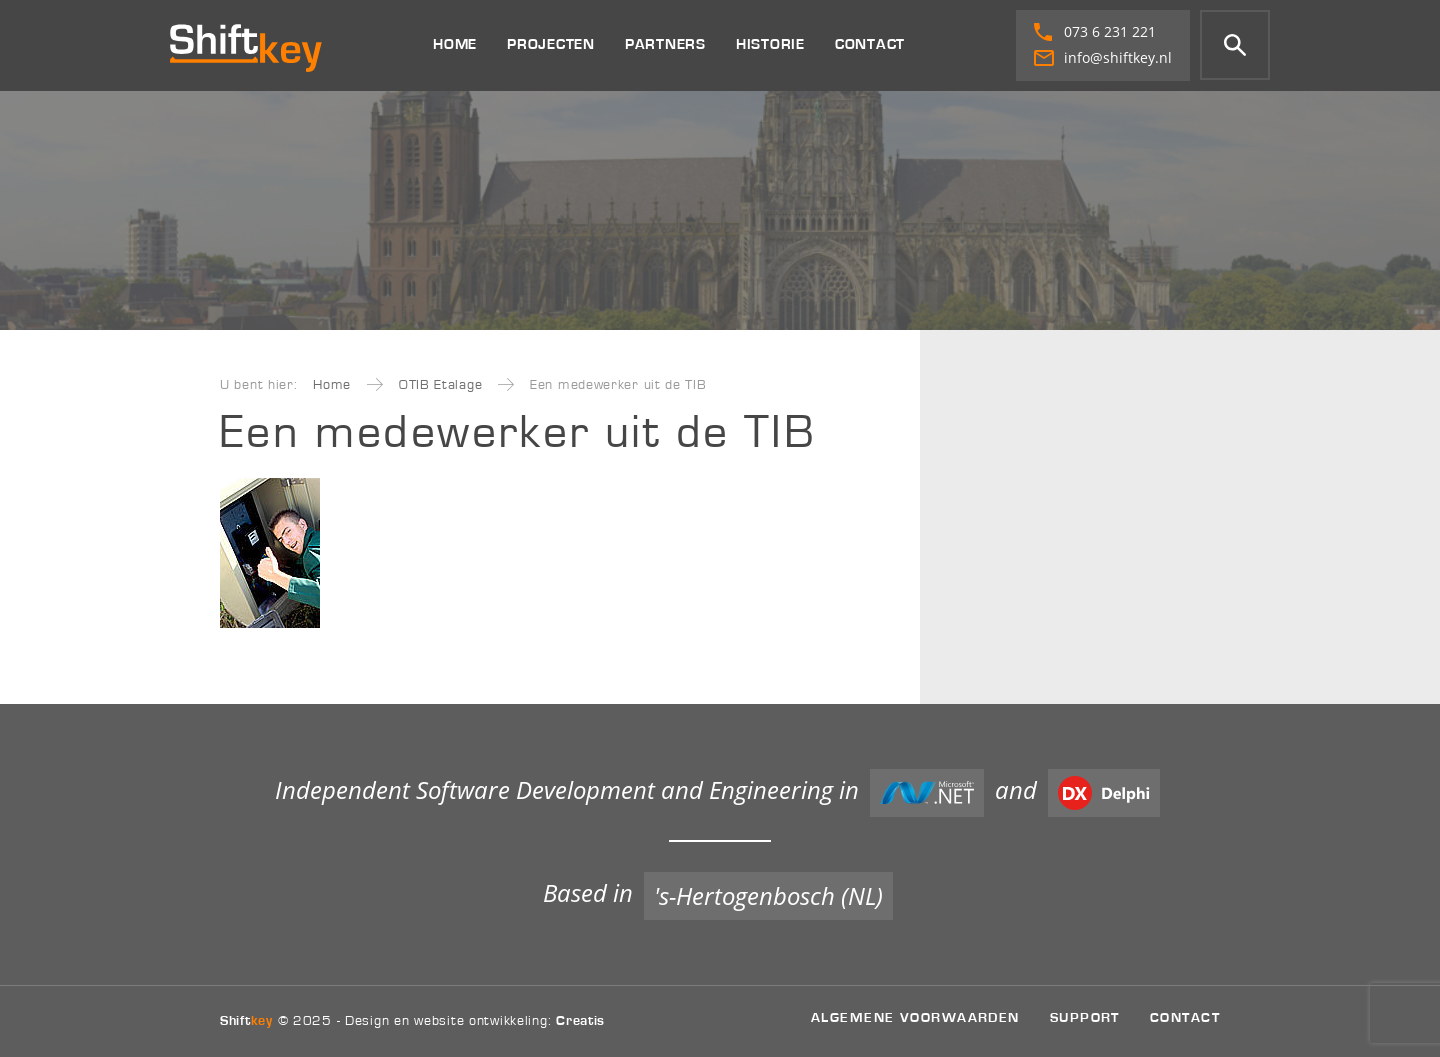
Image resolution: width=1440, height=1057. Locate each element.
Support (1085, 1017)
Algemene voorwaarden (915, 1017)
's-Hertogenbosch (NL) (768, 895)
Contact (870, 44)
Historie (770, 44)
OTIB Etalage (440, 385)
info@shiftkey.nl (1103, 57)
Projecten (551, 44)
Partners (665, 44)
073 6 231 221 (1095, 31)
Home (455, 44)
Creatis (580, 1021)
